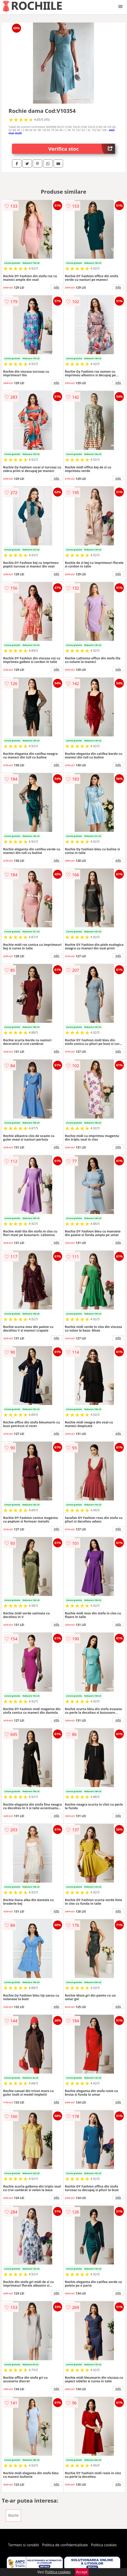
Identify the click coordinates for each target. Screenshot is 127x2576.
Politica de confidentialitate (65, 2544)
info (56, 287)
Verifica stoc (81, 149)
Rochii (13, 2515)
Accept (81, 2571)
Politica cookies (104, 2544)
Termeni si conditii (23, 2544)
